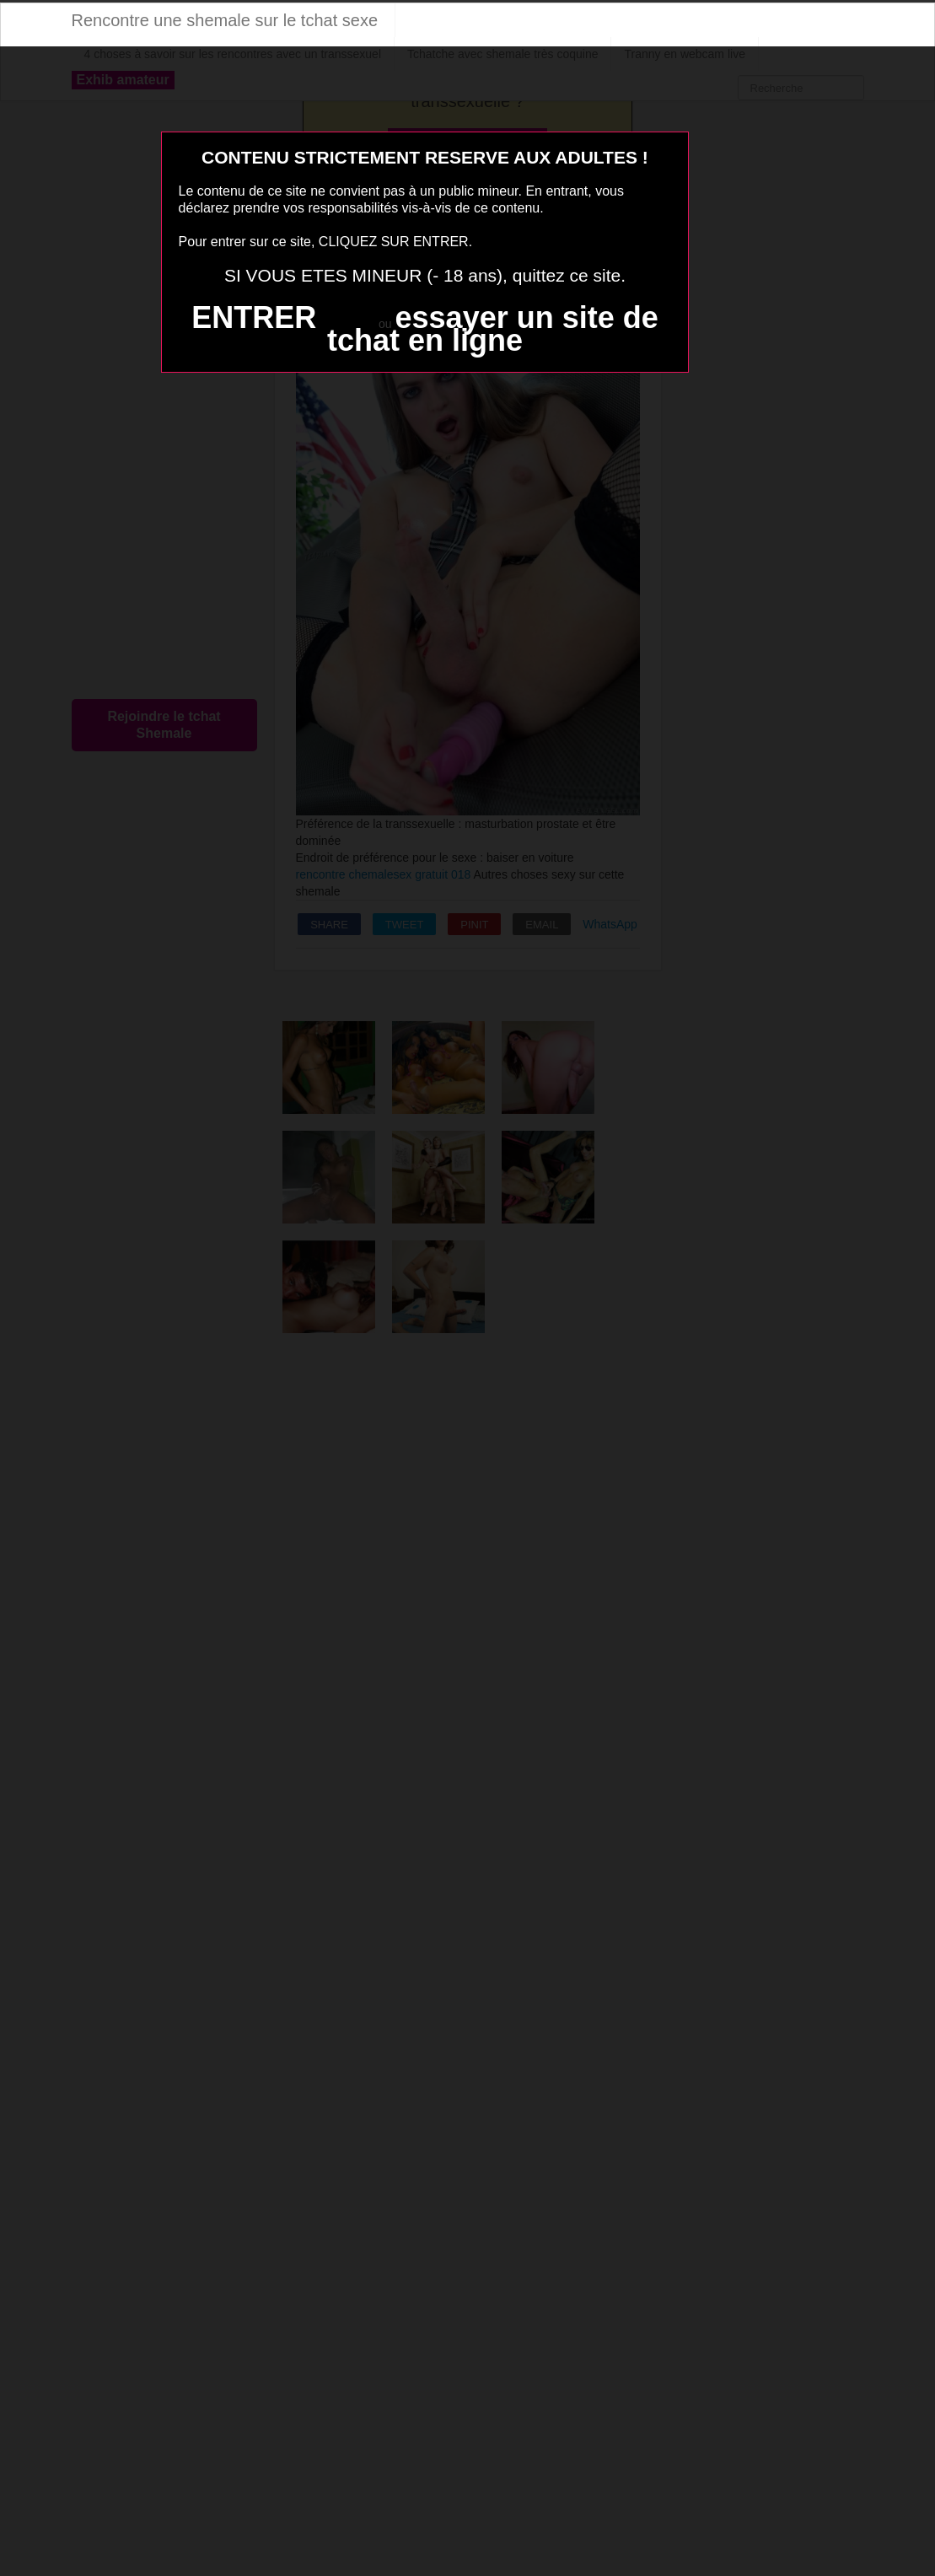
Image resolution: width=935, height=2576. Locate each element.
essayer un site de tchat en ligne (492, 329)
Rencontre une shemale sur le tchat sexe (225, 20)
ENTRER (253, 317)
